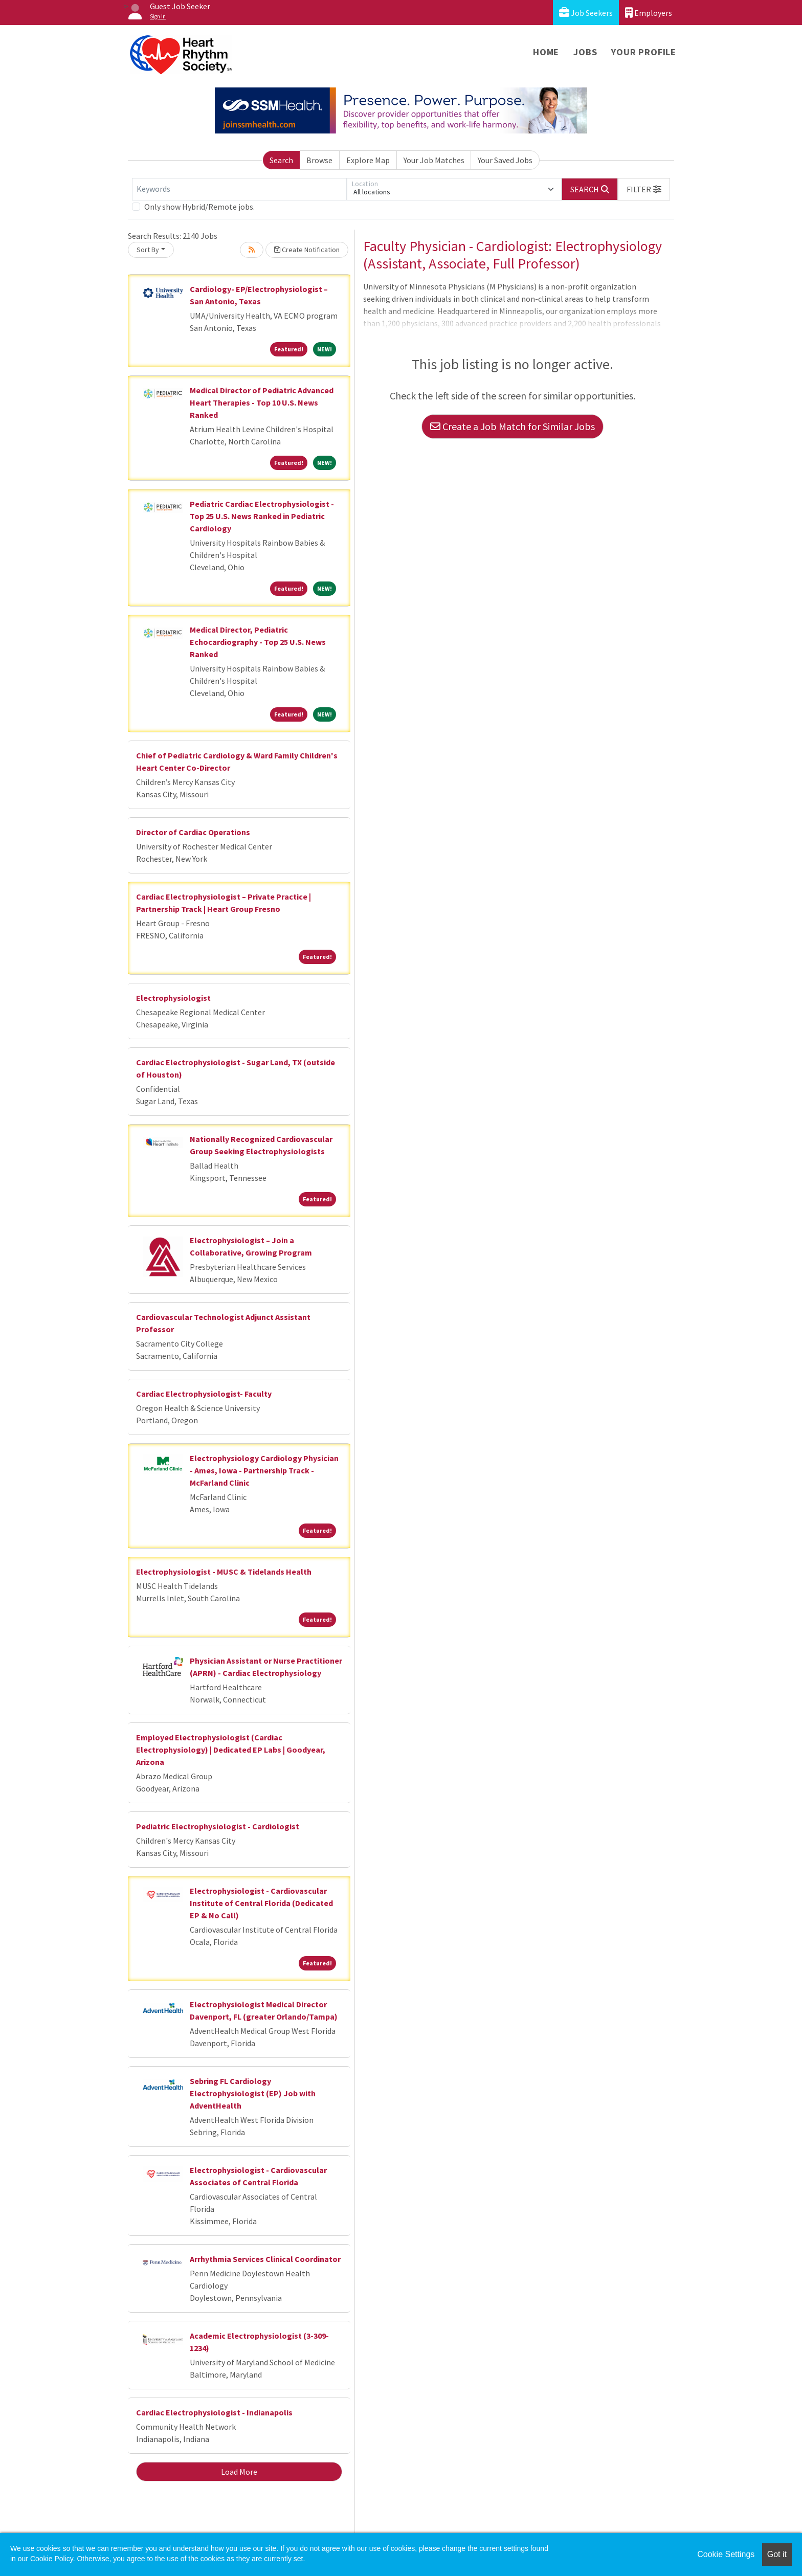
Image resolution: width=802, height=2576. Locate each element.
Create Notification (307, 249)
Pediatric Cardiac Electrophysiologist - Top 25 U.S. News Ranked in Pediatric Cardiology (262, 516)
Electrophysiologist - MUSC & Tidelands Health (223, 1571)
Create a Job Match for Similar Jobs (512, 426)
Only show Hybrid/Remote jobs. (199, 206)
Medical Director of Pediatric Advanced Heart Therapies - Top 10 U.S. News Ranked (261, 402)
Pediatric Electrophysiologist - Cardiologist (217, 1826)
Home (546, 52)
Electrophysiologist (173, 998)
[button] (644, 189)
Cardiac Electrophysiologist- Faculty (204, 1393)
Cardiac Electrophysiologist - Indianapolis (214, 2412)
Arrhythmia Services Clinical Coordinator (265, 2259)
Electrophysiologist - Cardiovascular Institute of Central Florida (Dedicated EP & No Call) (261, 1903)
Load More (239, 2472)
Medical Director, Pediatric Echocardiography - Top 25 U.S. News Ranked (258, 641)
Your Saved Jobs (505, 160)
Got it (777, 2554)
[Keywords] (239, 189)
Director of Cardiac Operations (193, 832)
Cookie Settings (725, 2554)
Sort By (148, 249)
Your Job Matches (434, 160)
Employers (648, 12)
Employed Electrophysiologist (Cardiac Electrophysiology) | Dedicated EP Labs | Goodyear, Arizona (230, 1749)
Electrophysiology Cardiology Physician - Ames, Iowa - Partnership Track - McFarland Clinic (264, 1470)
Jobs (585, 52)
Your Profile (643, 52)
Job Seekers (586, 12)
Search (281, 160)
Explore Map (368, 160)
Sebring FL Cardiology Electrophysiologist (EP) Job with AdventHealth (253, 2093)
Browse (319, 160)
